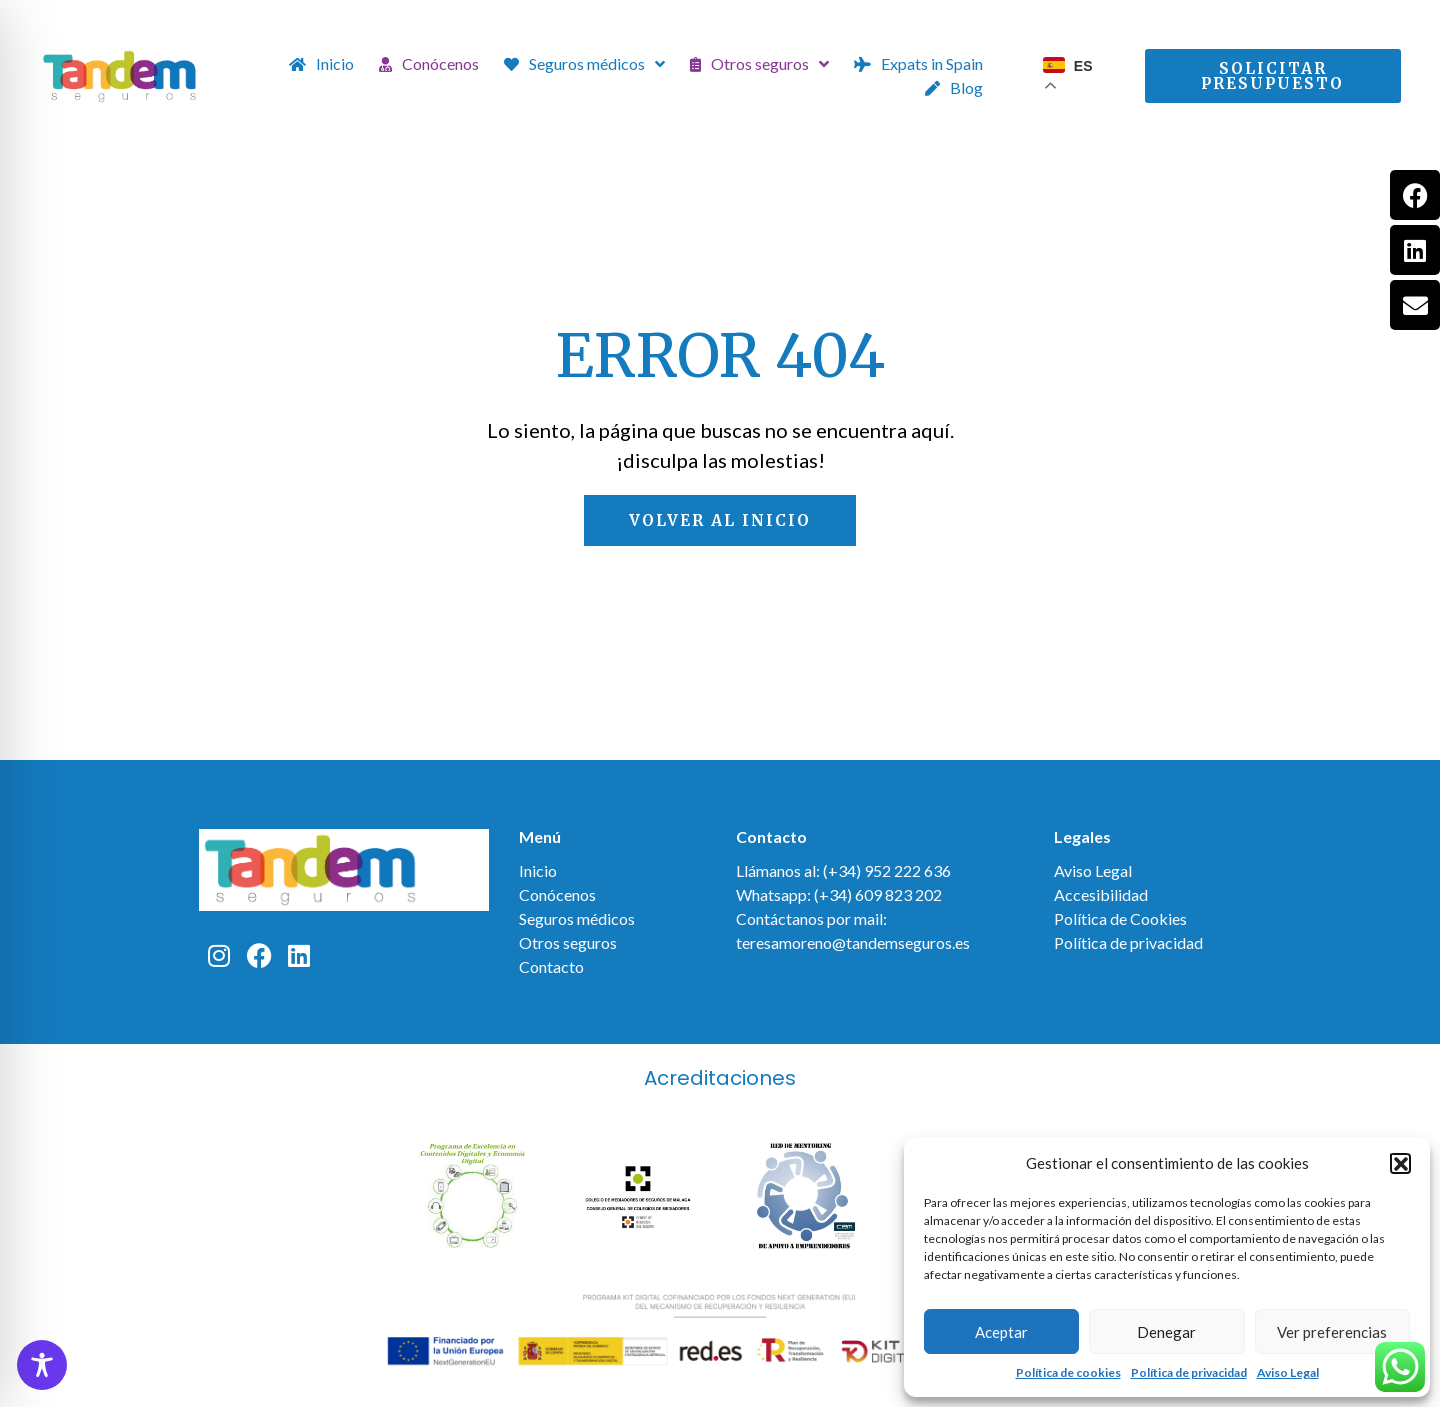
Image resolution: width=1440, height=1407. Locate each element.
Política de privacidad (1189, 1372)
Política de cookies (1068, 1372)
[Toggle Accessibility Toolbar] (42, 1365)
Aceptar (1001, 1332)
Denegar (1166, 1332)
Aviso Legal (1288, 1372)
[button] (1400, 1163)
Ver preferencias (1332, 1332)
